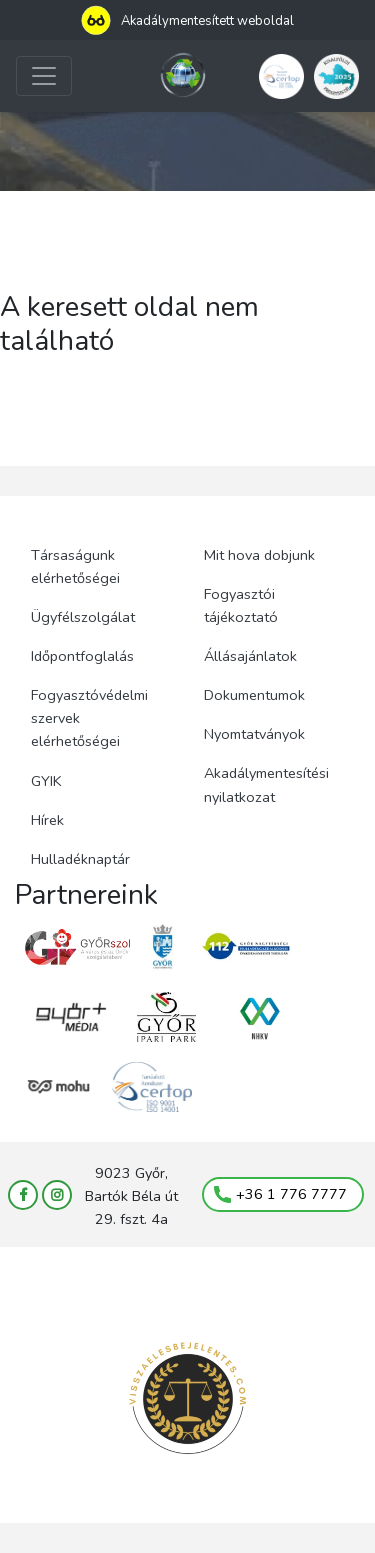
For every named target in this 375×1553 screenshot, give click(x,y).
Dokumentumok (254, 695)
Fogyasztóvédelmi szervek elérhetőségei (89, 718)
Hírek (47, 820)
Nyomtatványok (254, 734)
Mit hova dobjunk (259, 555)
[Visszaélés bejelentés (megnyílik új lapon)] (188, 1399)
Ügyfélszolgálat (83, 617)
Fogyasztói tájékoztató (241, 605)
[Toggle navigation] (44, 76)
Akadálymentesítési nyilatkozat (266, 784)
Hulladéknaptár (80, 859)
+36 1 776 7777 (280, 1194)
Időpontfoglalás (82, 656)
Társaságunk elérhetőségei (75, 566)
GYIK (46, 781)
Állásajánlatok (250, 656)
